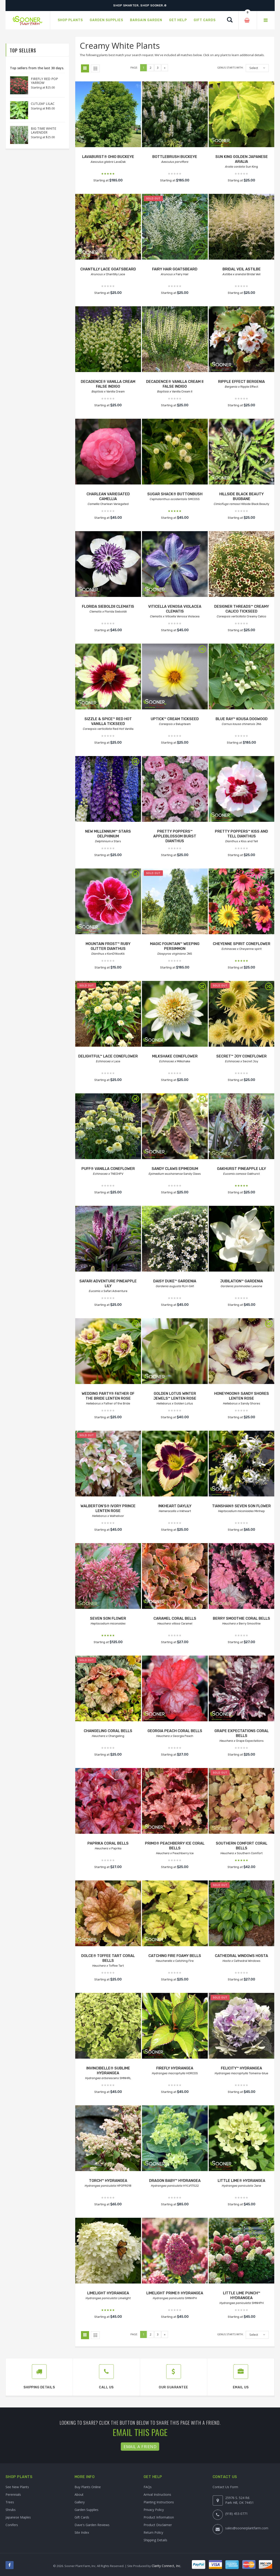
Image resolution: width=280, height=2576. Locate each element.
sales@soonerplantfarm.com (246, 2528)
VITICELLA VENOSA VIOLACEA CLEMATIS (174, 608)
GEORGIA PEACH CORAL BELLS (174, 1731)
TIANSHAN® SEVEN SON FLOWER (241, 1506)
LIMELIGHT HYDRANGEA (108, 2293)
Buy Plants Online (88, 2487)
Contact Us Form (225, 2487)
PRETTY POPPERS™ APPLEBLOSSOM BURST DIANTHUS (174, 836)
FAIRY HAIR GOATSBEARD (174, 269)
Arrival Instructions (157, 2494)
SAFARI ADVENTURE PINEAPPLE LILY (108, 1283)
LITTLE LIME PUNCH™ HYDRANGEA (241, 2295)
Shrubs (11, 2509)
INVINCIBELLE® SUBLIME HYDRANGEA (108, 2070)
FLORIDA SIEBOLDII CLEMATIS (108, 606)
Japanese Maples (18, 2517)
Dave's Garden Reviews (92, 2525)
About (79, 2494)
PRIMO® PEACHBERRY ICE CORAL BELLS (175, 1845)
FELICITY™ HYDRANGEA (241, 2068)
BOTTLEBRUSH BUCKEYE (174, 157)
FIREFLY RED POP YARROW (44, 81)
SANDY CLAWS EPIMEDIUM (175, 1168)
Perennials (13, 2494)
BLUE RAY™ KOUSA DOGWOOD (242, 719)
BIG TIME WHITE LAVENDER (43, 130)
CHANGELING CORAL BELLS (108, 1731)
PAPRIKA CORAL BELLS (108, 1843)
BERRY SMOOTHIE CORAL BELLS (241, 1618)
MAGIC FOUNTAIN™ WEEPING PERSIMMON (174, 946)
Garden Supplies (86, 2509)
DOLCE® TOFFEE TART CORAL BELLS (108, 1958)
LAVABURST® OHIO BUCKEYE (108, 157)
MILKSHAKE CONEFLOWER (175, 1056)
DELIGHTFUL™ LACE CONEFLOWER (108, 1056)
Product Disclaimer (158, 2525)
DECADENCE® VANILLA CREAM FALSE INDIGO (108, 384)
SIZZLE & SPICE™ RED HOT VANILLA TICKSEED (108, 721)
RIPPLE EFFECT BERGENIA (241, 381)
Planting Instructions (159, 2502)
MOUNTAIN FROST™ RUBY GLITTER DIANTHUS (108, 946)
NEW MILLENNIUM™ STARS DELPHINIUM (108, 833)
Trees (10, 2502)
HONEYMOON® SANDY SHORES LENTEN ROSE (241, 1396)
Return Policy (153, 2532)
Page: (134, 67)
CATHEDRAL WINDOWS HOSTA (241, 1956)
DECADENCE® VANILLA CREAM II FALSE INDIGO (174, 384)
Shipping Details (155, 2540)
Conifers (12, 2525)
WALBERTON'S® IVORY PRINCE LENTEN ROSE (108, 1508)
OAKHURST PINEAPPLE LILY (241, 1168)
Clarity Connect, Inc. (166, 2566)
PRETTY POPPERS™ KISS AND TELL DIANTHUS (241, 833)
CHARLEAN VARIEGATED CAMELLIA (108, 496)
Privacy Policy (154, 2509)
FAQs (148, 2487)
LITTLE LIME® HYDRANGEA (241, 2180)
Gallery (80, 2502)
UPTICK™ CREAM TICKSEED (175, 719)
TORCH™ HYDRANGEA (108, 2180)
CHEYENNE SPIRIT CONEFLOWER (241, 944)
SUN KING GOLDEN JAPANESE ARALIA (241, 159)
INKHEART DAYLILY (174, 1506)
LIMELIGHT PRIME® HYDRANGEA (174, 2293)
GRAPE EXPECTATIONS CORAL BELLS (241, 1733)
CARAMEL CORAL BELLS (174, 1618)
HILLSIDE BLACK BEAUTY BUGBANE (241, 496)
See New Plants (17, 2487)
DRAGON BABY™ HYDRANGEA (175, 2180)
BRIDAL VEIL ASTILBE (241, 269)
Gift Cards (82, 2517)
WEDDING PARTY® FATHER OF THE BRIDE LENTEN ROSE (108, 1396)
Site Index (82, 2532)
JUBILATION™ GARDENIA (241, 1281)
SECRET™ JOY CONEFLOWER (241, 1056)
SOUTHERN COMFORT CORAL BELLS (241, 1845)
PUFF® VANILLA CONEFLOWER (108, 1168)
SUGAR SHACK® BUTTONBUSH (174, 494)
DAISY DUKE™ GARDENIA (174, 1281)
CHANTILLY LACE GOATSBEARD (108, 269)
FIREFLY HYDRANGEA (174, 2068)
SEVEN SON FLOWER (108, 1618)
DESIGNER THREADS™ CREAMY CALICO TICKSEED (241, 608)
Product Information (159, 2517)
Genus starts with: (230, 67)
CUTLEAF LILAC (43, 104)
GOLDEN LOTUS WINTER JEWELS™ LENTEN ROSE (174, 1396)
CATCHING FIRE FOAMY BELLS (174, 1956)
